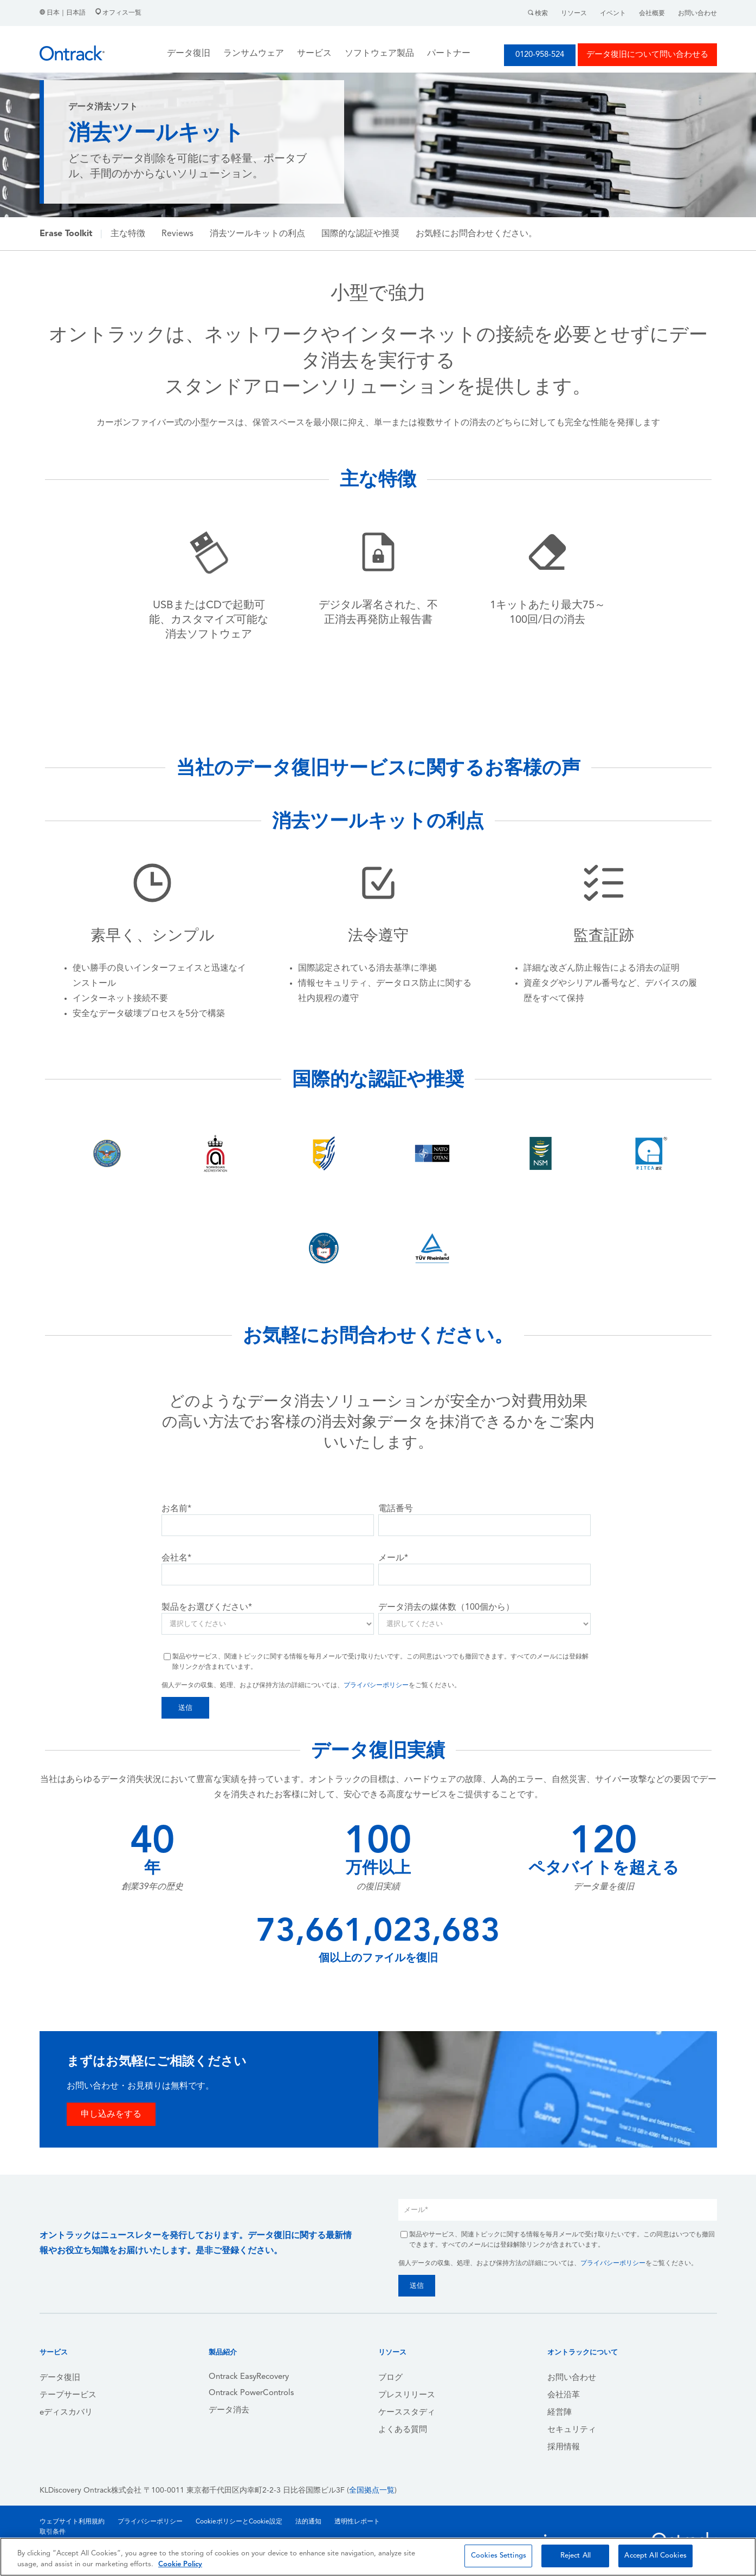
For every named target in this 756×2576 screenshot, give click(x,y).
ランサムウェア (253, 53)
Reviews (177, 234)
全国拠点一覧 (372, 2491)
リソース (574, 13)
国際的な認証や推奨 (360, 234)
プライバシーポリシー (376, 1685)
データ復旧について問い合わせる (647, 55)
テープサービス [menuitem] (68, 2395)
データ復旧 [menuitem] (60, 2378)
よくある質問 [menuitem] (402, 2430)
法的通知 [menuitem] (308, 2522)
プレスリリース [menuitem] (406, 2395)
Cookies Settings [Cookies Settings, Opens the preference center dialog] (498, 2555)
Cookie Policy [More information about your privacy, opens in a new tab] (180, 2564)
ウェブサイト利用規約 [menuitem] (72, 2522)
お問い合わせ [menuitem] (571, 2378)
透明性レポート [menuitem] (357, 2522)
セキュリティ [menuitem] (571, 2430)
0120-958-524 (539, 55)
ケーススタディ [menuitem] (406, 2413)
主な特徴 (128, 234)
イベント (613, 13)
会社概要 (652, 13)
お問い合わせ (697, 13)
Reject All (575, 2555)
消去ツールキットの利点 (257, 234)
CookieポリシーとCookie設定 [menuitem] (239, 2522)
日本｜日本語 (63, 13)
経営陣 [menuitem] (559, 2413)
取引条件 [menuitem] (53, 2532)
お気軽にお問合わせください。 (476, 234)
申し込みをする (111, 2114)
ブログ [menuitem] (390, 2378)
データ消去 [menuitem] (229, 2410)
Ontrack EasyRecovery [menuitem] (249, 2377)
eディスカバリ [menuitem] (66, 2413)
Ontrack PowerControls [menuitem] (251, 2393)
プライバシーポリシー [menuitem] (150, 2522)
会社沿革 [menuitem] (563, 2395)
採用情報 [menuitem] (563, 2447)
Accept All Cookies (655, 2555)
